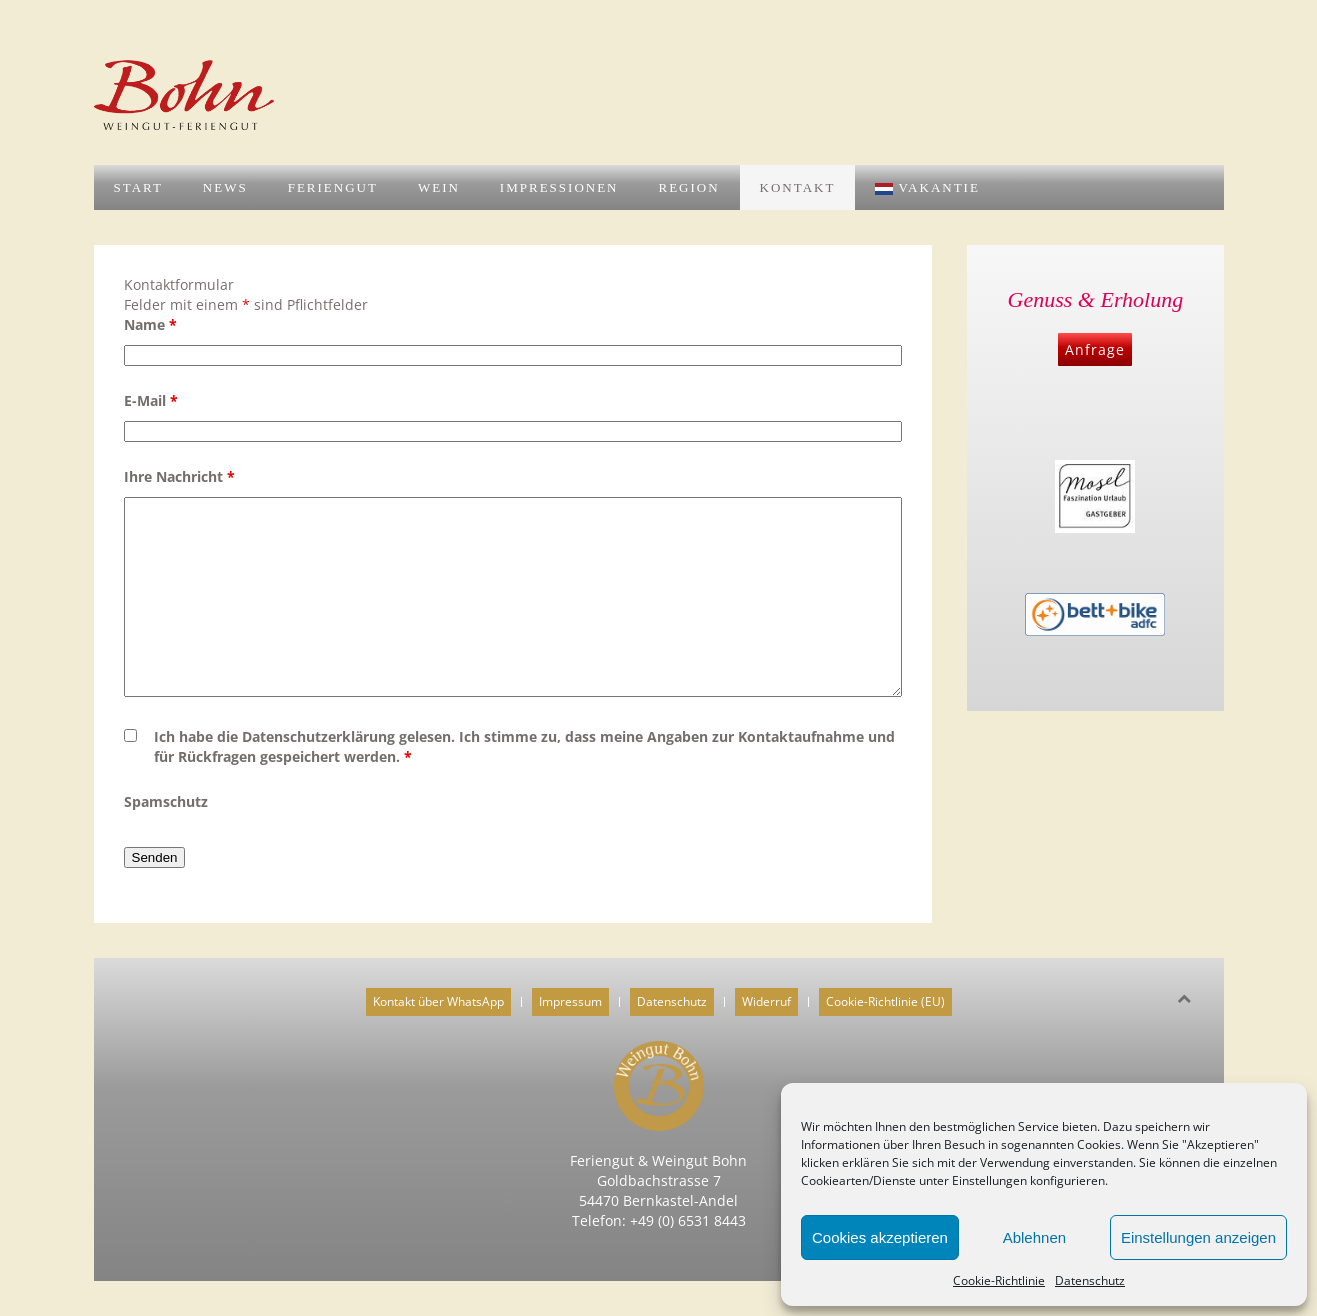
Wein (439, 187)
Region (688, 187)
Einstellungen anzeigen (1198, 1237)
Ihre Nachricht (179, 476)
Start (138, 187)
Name (150, 324)
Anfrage (1095, 349)
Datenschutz (1090, 1280)
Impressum (570, 1001)
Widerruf (766, 1001)
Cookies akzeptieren (880, 1237)
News (225, 187)
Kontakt (798, 187)
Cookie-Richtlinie (999, 1280)
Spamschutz (166, 801)
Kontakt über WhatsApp (438, 1001)
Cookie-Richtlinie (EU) (885, 1001)
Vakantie (927, 187)
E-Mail (151, 400)
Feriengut (333, 187)
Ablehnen (1034, 1237)
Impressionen (559, 187)
